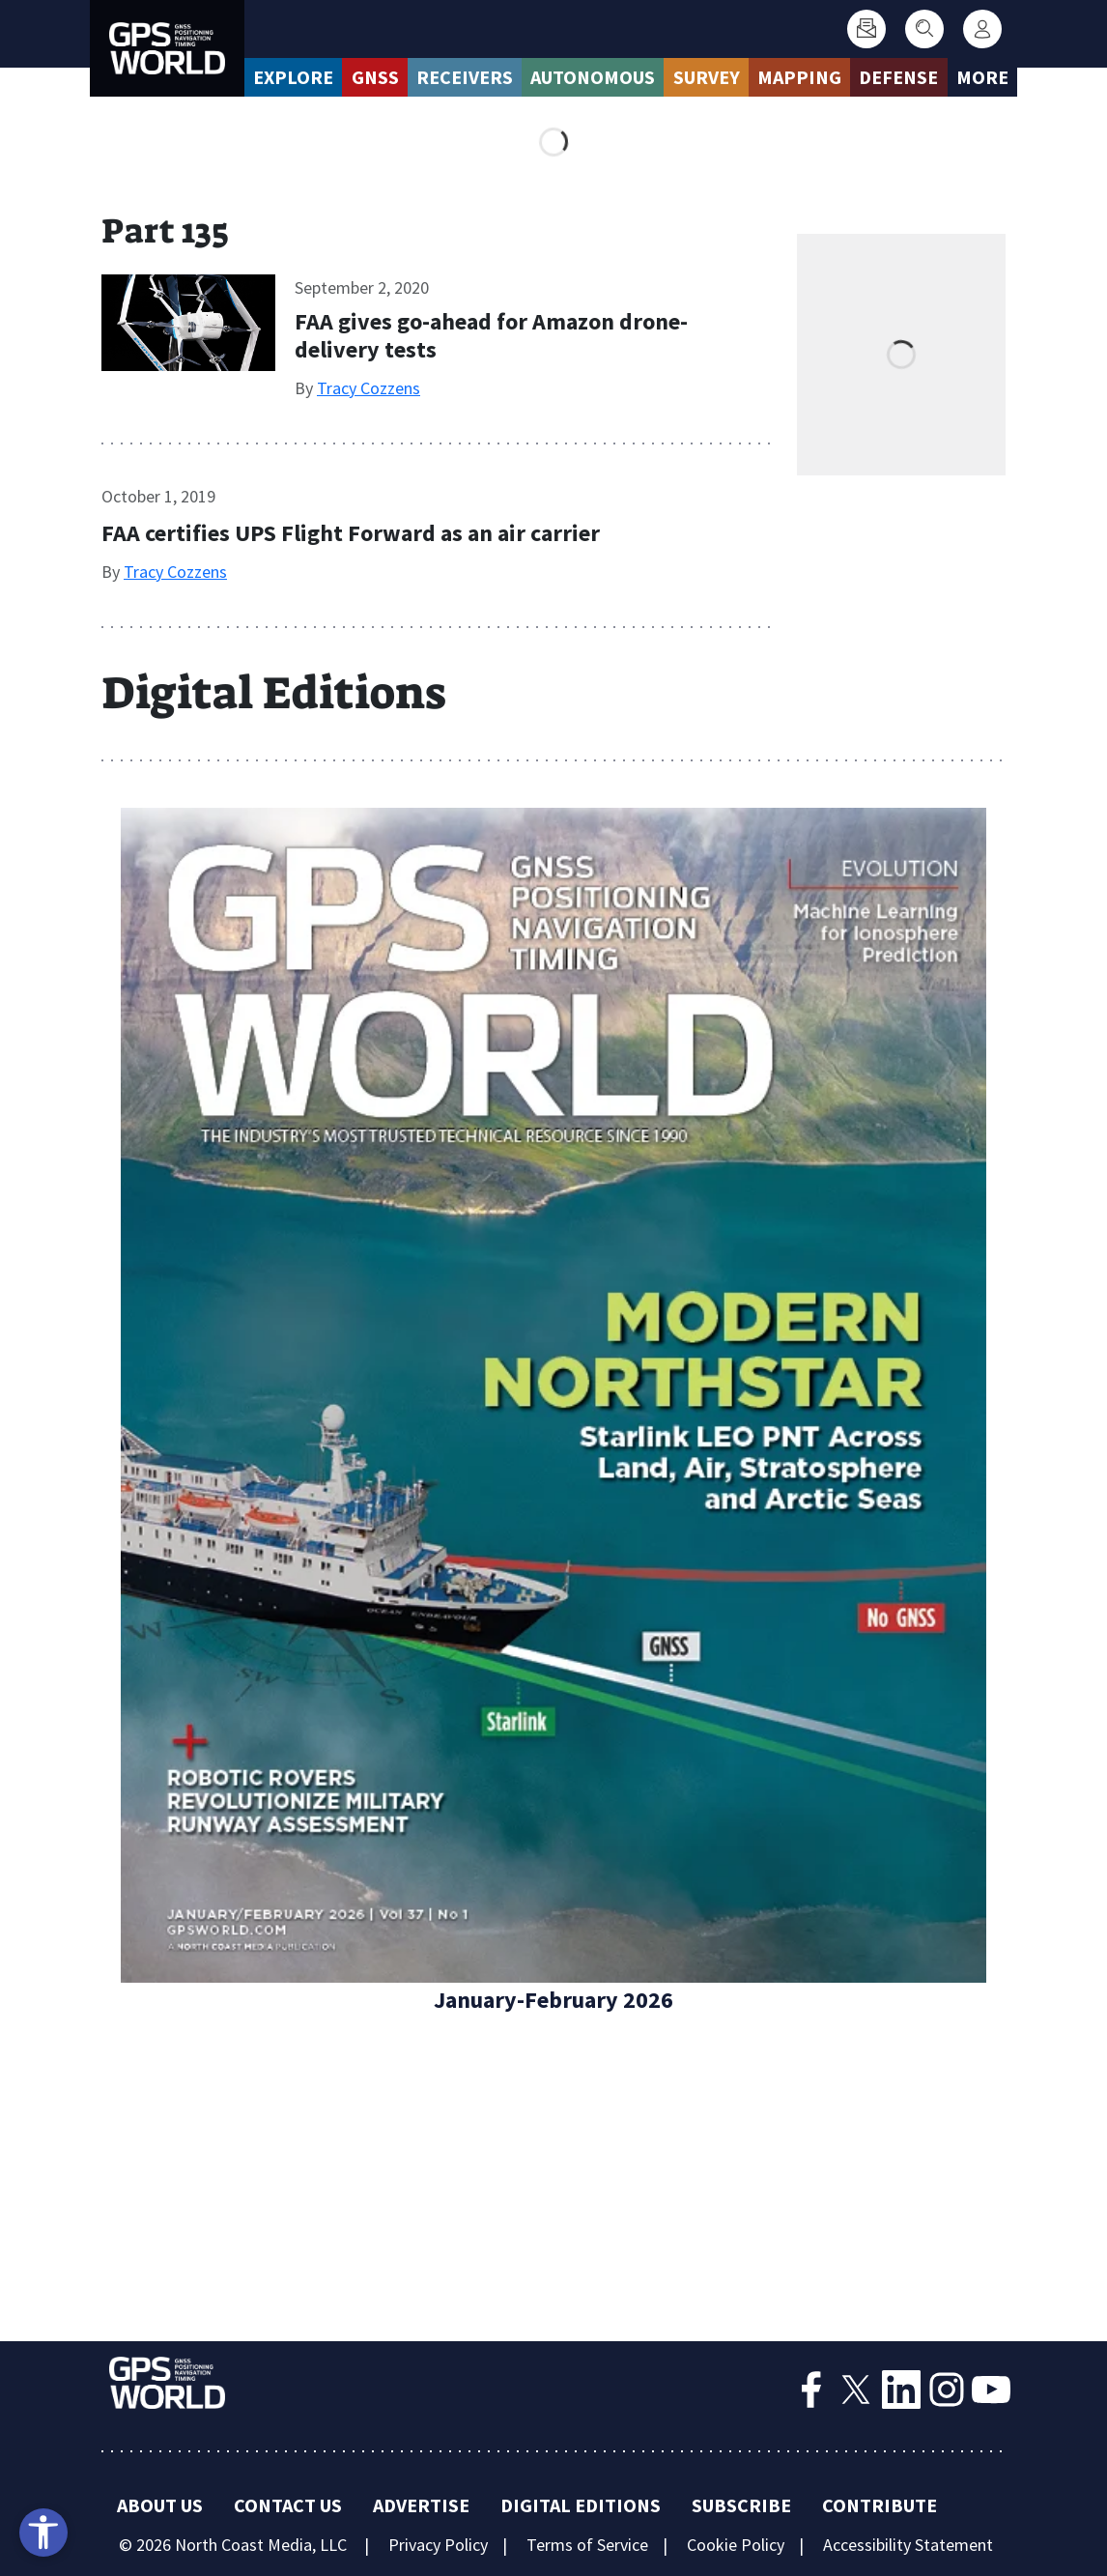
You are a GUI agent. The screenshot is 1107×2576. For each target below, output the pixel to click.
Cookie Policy (735, 2544)
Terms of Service (587, 2544)
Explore (293, 77)
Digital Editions (580, 2505)
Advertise (421, 2505)
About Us (160, 2505)
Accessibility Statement (908, 2544)
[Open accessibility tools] (43, 2532)
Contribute (879, 2505)
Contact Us (288, 2505)
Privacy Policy (438, 2544)
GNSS (375, 77)
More (982, 77)
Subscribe (741, 2505)
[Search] (924, 29)
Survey (706, 77)
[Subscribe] (866, 29)
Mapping (799, 77)
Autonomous (592, 77)
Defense (898, 77)
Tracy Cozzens (368, 388)
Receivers (464, 77)
